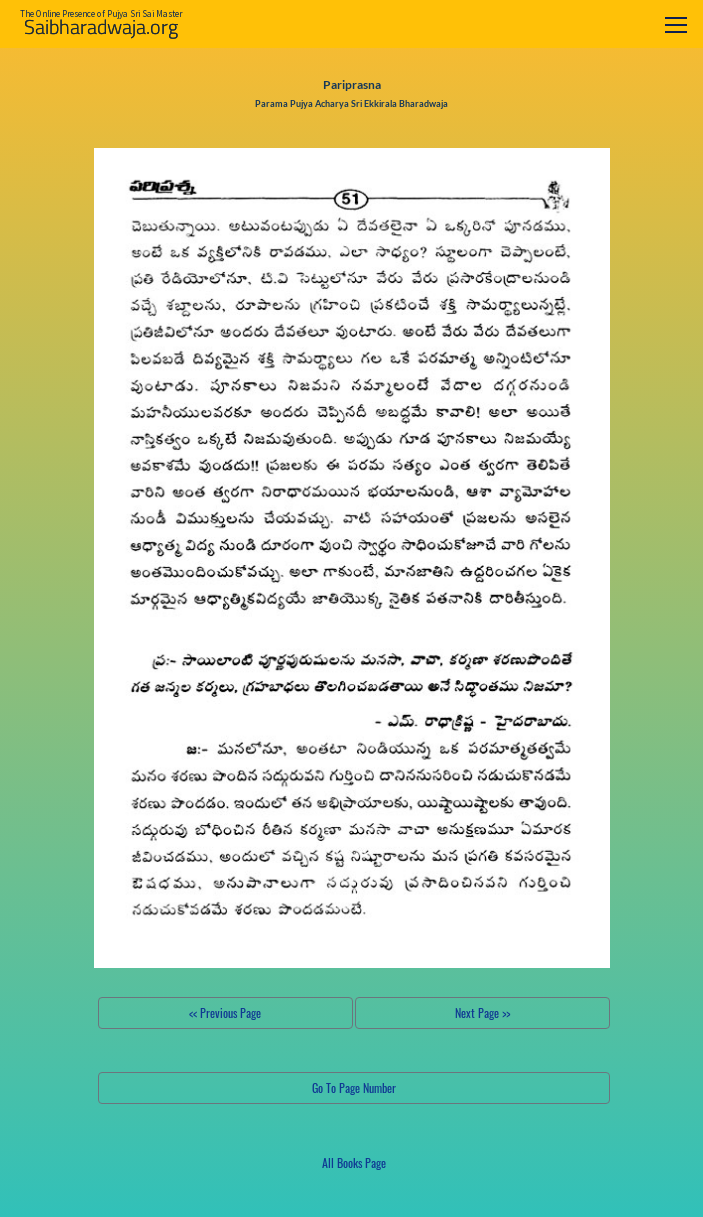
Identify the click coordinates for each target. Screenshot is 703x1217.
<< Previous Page (225, 1012)
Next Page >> (482, 1012)
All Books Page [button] (354, 1162)
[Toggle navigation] (676, 24)
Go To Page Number (354, 1087)
